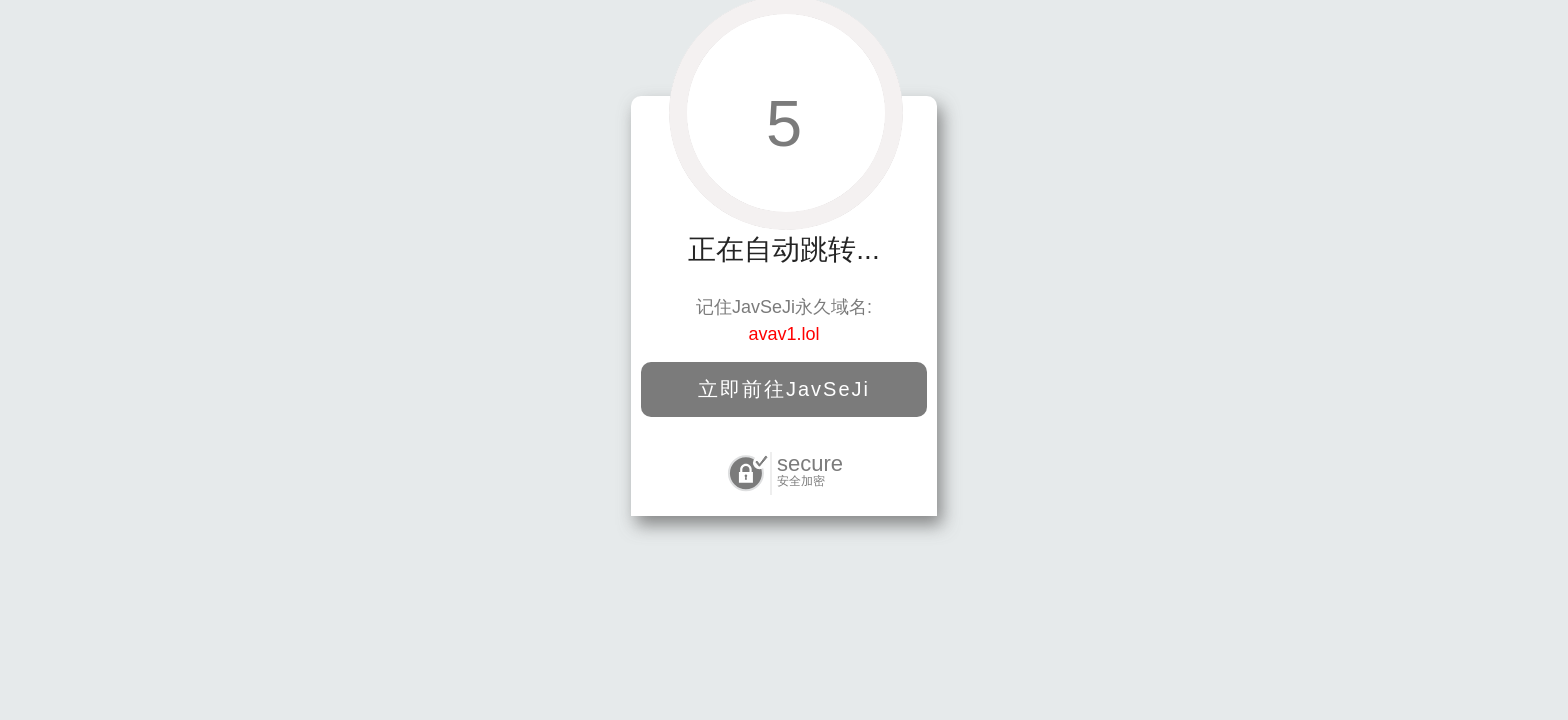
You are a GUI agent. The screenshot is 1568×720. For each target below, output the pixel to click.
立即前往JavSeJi (784, 389)
